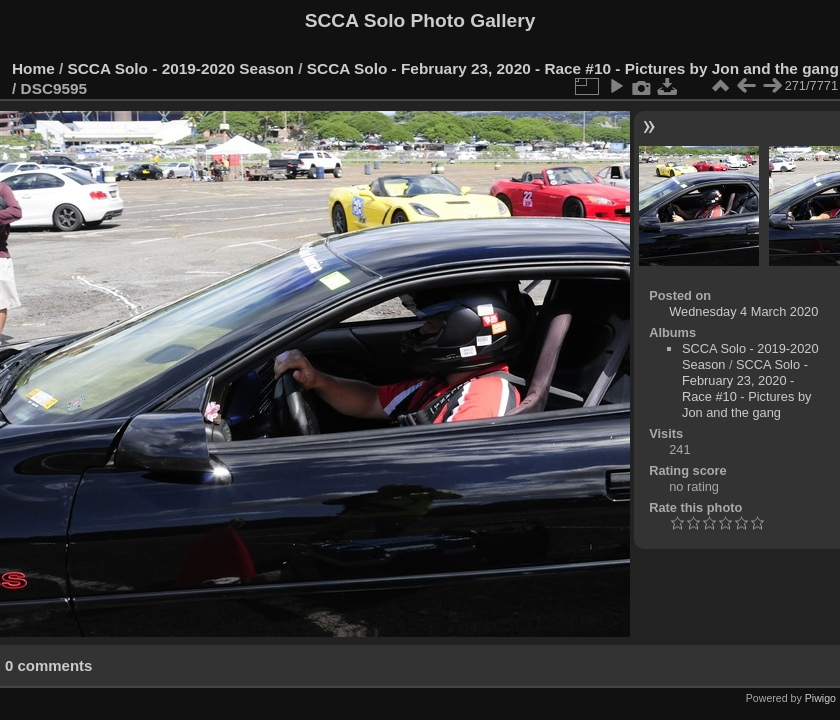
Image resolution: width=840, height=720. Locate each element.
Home (33, 68)
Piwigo (820, 698)
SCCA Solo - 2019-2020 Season (181, 68)
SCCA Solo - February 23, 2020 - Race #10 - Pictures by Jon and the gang (573, 68)
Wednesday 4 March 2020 (743, 311)
